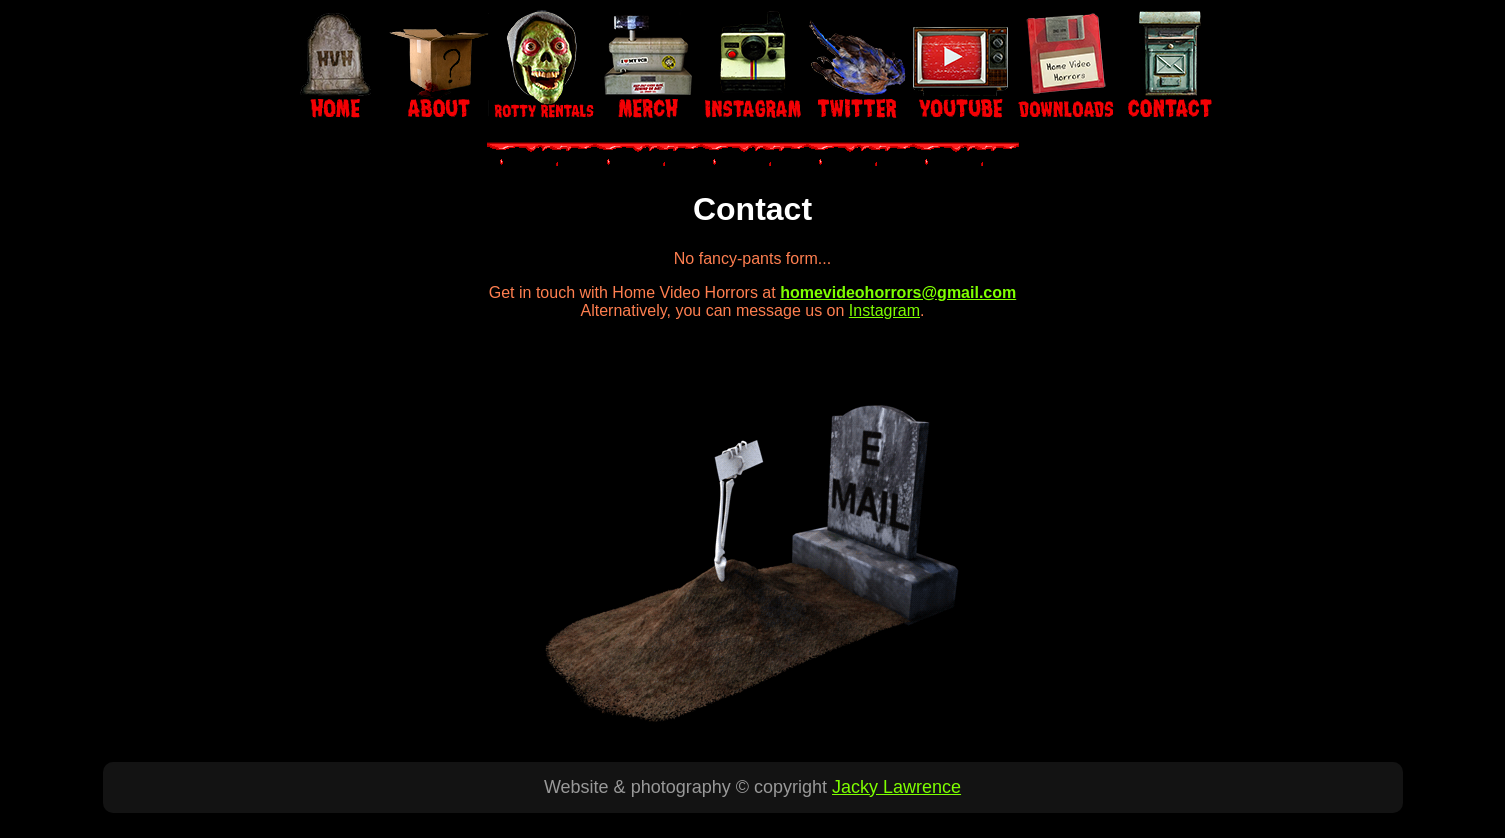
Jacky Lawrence (896, 787)
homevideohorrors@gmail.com (898, 292)
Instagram (884, 310)
